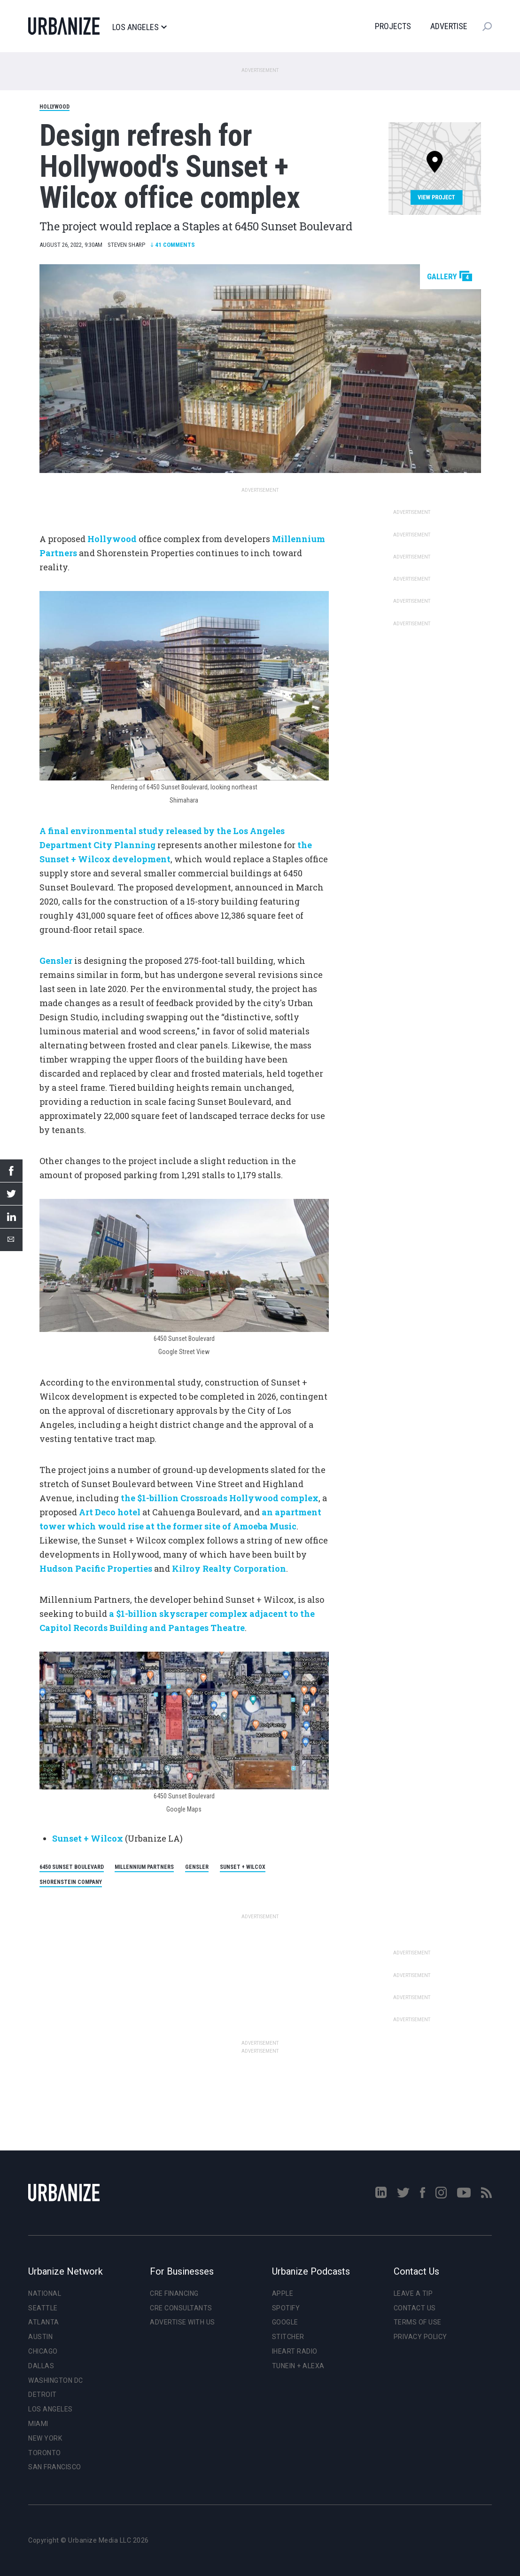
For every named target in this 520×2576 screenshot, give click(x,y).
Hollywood (54, 106)
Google (285, 2322)
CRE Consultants (181, 2308)
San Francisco (54, 2467)
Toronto (44, 2453)
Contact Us (415, 2308)
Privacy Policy (420, 2336)
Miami (38, 2423)
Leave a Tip (413, 2293)
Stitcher (288, 2336)
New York (45, 2438)
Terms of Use (418, 2322)
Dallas (41, 2366)
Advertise (448, 26)
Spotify (286, 2308)
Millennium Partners (144, 1867)
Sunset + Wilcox (87, 1838)
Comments (172, 244)
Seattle (43, 2308)
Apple (283, 2293)
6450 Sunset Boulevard (71, 1867)
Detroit (42, 2394)
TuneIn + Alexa (298, 2366)
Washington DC (55, 2380)
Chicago (43, 2351)
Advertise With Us (182, 2322)
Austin (40, 2336)
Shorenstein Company (70, 1882)
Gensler (197, 1867)
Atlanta (43, 2322)
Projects (393, 26)
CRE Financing (174, 2293)
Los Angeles (139, 27)
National (44, 2293)
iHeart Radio (295, 2351)
